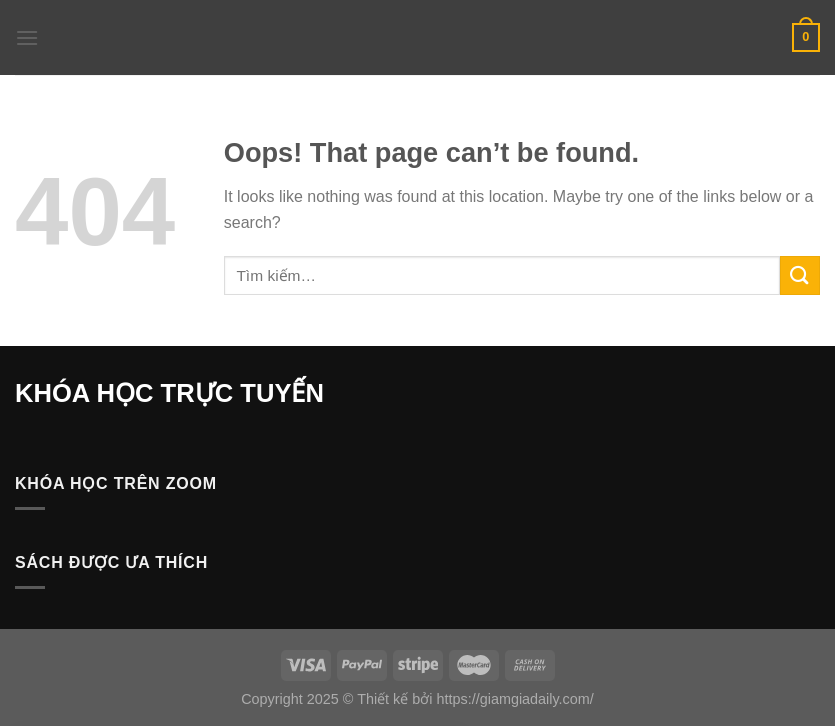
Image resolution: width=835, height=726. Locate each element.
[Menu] (27, 37)
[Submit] (800, 275)
